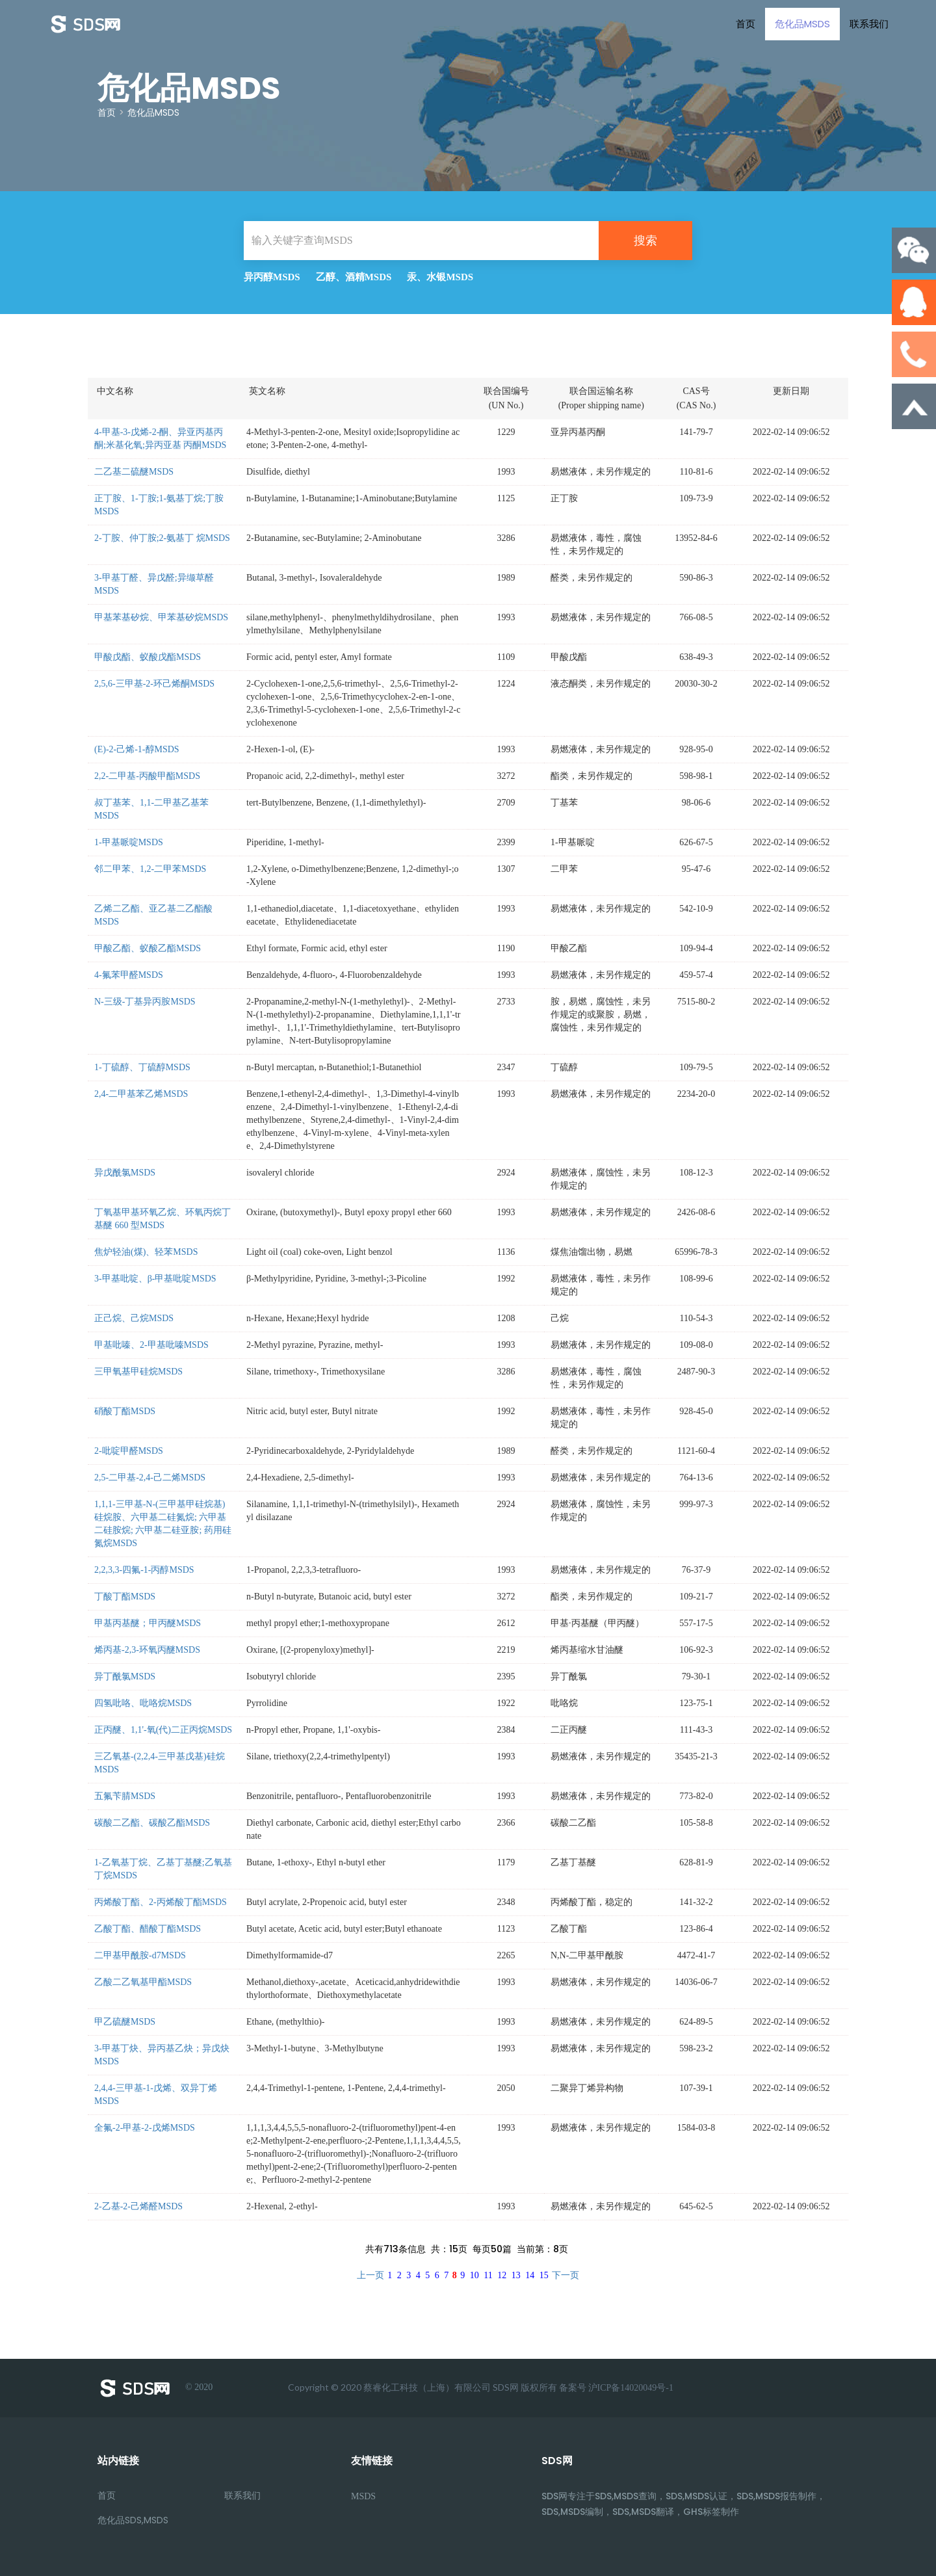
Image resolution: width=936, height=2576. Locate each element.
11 (488, 2275)
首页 (741, 24)
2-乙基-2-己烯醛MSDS (138, 2206)
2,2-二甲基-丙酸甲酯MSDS (147, 776)
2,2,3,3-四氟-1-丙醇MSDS (144, 1570)
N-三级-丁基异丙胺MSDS (145, 1001)
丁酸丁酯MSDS (124, 1596)
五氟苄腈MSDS (124, 1796)
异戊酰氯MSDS (124, 1172)
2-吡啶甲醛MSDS (128, 1451)
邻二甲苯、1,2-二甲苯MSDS (150, 869)
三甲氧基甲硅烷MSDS (138, 1371)
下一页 (565, 2275)
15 (544, 2275)
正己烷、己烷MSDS (134, 1318)
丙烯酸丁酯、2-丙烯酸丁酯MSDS (160, 1902)
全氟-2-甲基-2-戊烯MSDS (144, 2128)
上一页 (370, 2275)
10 (474, 2275)
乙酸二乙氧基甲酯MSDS (143, 1982)
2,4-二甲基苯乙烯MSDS (141, 1094)
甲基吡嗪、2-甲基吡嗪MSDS (151, 1345)
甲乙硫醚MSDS (124, 2022)
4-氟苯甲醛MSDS (128, 975)
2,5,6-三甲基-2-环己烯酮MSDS (154, 684)
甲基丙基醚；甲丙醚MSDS (147, 1623)
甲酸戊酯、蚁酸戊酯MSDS (147, 657)
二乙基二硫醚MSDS (134, 472)
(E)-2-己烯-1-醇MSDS (136, 749)
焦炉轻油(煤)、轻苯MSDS (146, 1252)
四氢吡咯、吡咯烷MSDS (143, 1703)
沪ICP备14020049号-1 (630, 2388)
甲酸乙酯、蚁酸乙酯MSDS (147, 948)
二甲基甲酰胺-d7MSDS (140, 1955)
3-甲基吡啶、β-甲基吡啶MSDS (155, 1278)
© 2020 (155, 2388)
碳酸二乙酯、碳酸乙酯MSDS (152, 1823)
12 (501, 2275)
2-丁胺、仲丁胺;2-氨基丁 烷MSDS (162, 538)
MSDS (363, 2496)
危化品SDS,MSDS (133, 2520)
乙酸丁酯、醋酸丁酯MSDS (147, 1929)
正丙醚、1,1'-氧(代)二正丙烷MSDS (163, 1730)
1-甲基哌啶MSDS (128, 842)
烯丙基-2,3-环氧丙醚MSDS (147, 1650)
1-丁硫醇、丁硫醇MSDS (142, 1067)
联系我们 (864, 24)
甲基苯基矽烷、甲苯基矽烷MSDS (161, 617)
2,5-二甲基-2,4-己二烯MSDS (149, 1477)
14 (529, 2275)
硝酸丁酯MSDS (124, 1411)
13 (516, 2275)
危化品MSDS (798, 24)
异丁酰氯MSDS (124, 1676)
